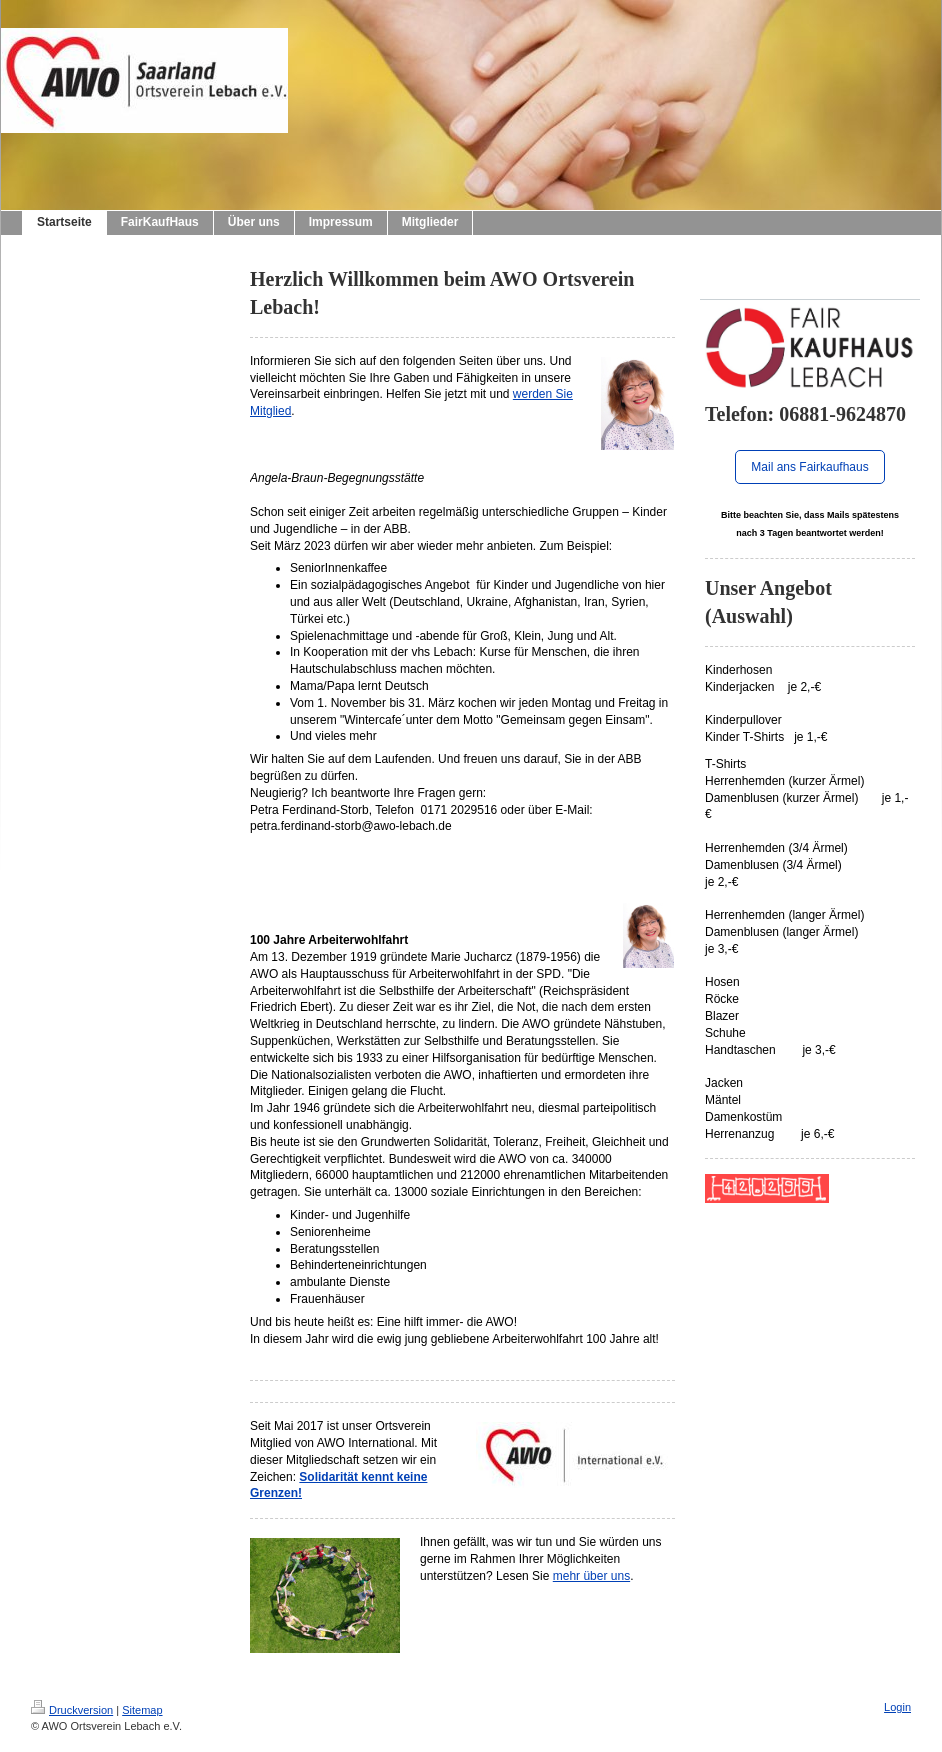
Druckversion (72, 1710)
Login (897, 1707)
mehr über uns (591, 1576)
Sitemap (142, 1710)
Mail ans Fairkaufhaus (809, 467)
